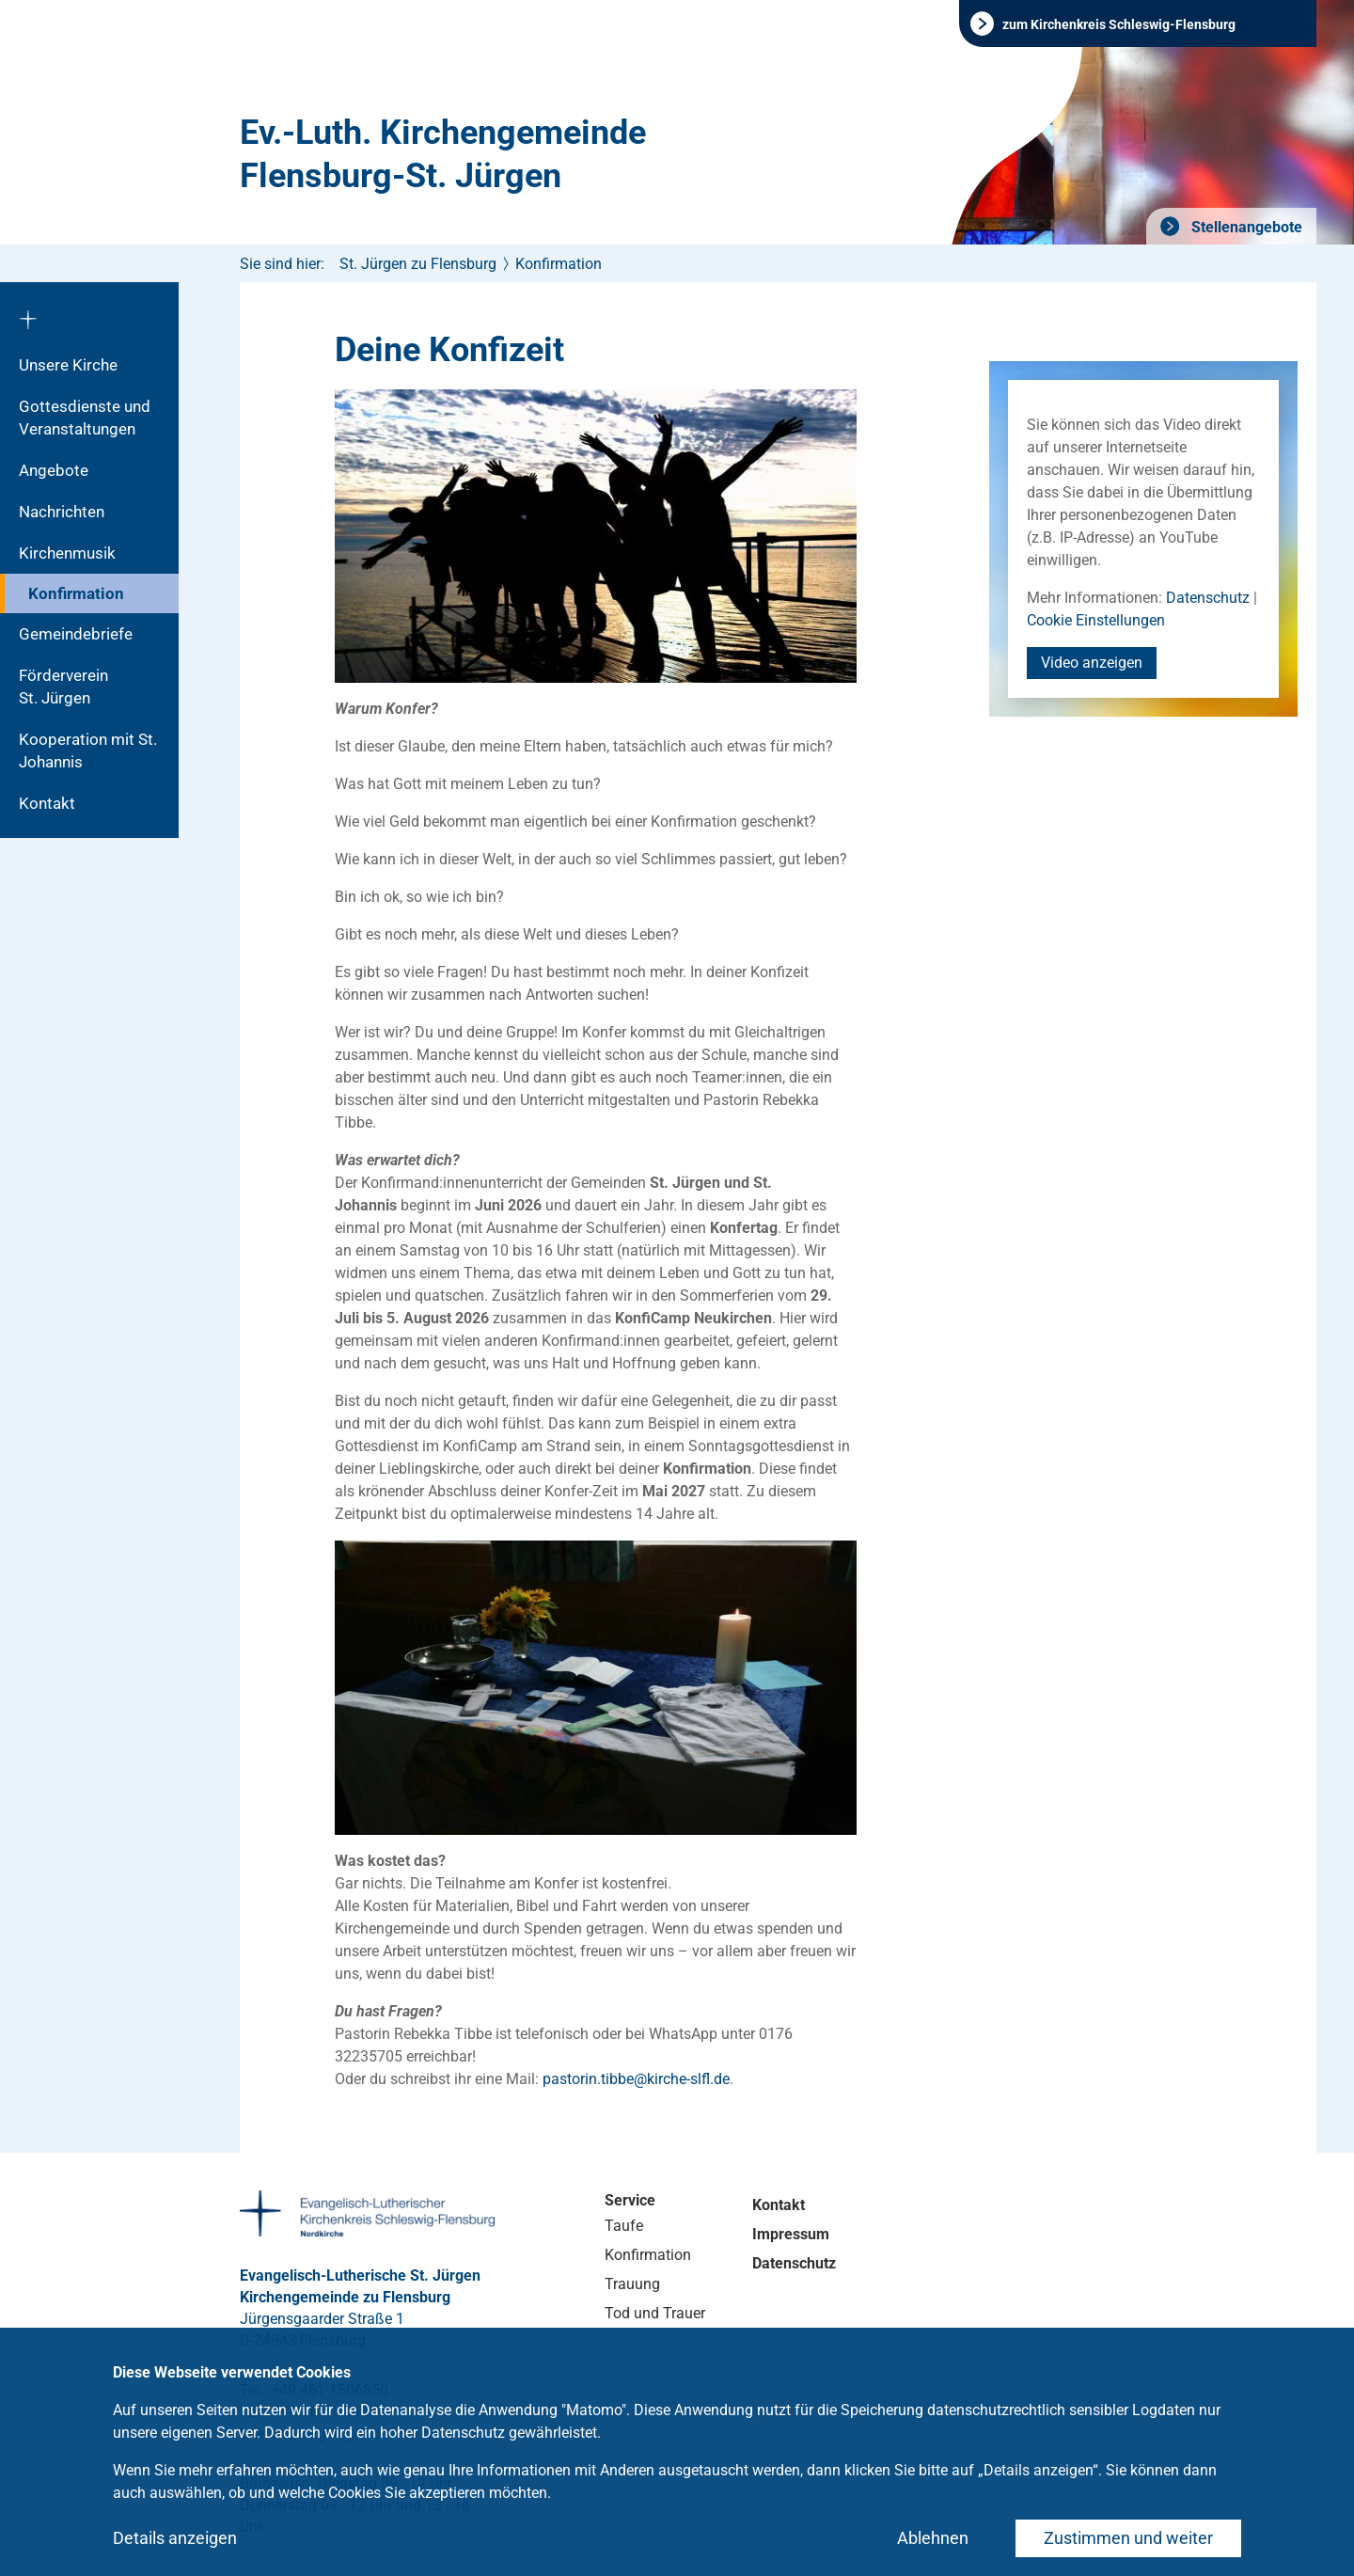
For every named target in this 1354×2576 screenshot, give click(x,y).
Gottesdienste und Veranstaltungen (84, 417)
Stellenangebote (1245, 227)
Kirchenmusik (67, 553)
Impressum (790, 2234)
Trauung (632, 2284)
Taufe (624, 2226)
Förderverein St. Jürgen (82, 686)
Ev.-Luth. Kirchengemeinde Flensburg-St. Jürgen (443, 154)
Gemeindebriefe (76, 633)
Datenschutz (1208, 598)
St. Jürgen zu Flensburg (417, 264)
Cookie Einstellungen (1096, 620)
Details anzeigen (175, 2538)
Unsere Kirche (68, 365)
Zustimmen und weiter (1128, 2538)
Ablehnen (932, 2538)
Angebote (53, 470)
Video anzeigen (1091, 663)
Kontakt (47, 803)
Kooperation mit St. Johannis (88, 750)
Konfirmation (76, 593)
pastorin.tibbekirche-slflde (636, 2079)
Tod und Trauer (655, 2313)
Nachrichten (61, 511)
